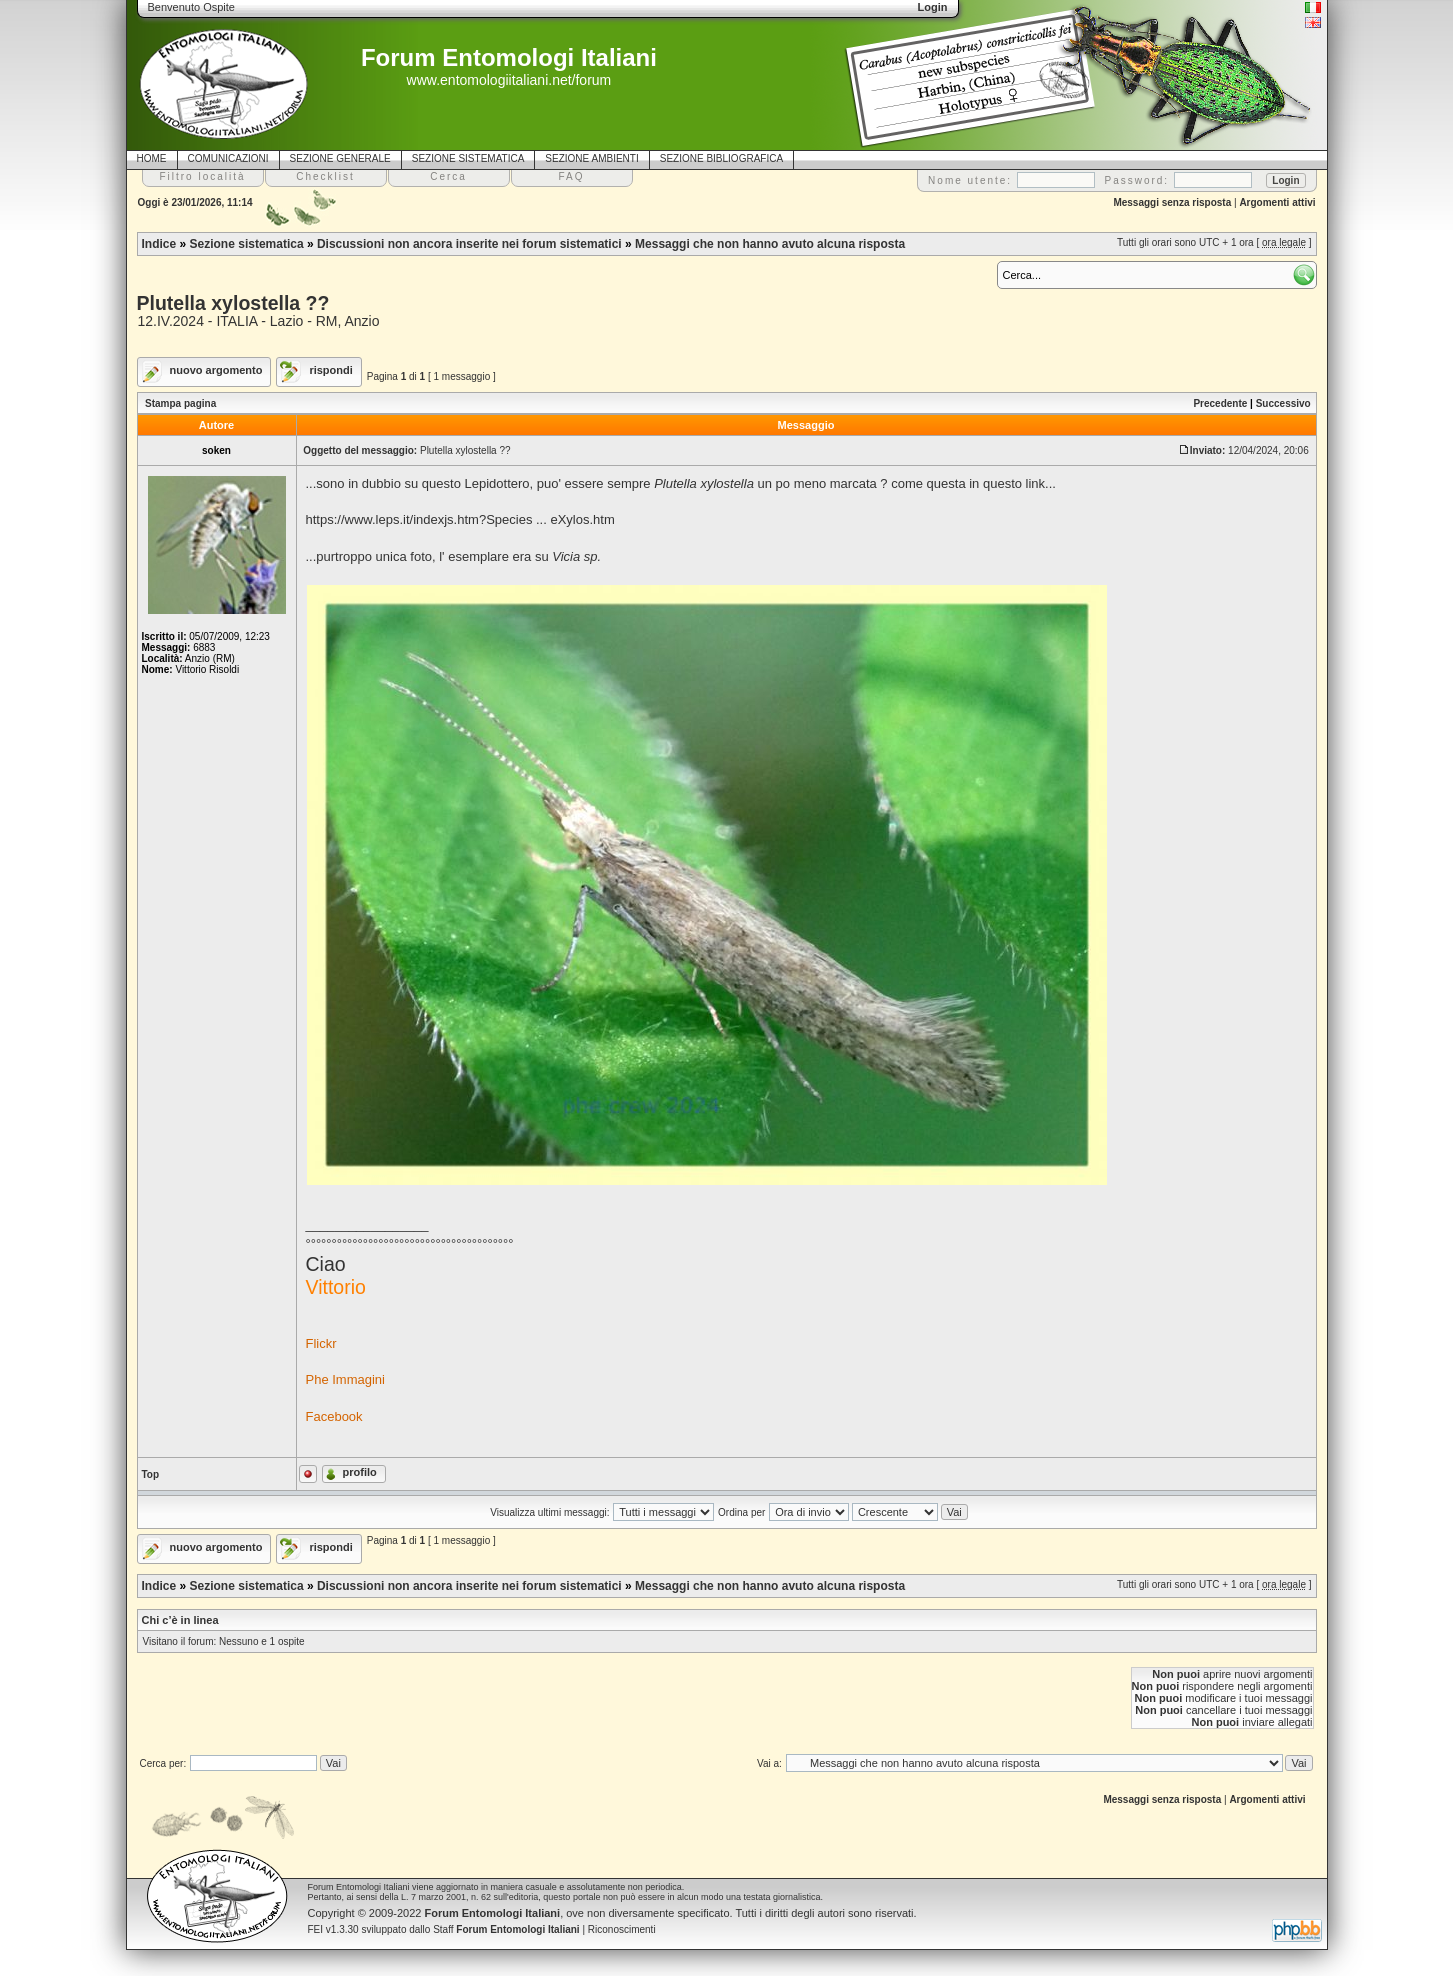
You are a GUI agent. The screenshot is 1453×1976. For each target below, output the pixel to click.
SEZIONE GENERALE (340, 158)
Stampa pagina (180, 403)
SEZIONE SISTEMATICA (468, 158)
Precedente (1220, 403)
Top (151, 1474)
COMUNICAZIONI (228, 158)
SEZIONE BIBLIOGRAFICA (721, 158)
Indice (159, 244)
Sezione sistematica (247, 244)
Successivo (1283, 403)
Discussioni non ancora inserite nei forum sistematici (469, 244)
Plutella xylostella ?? (233, 303)
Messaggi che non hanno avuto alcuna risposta (770, 244)
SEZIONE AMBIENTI (591, 158)
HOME (152, 158)
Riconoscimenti (622, 1929)
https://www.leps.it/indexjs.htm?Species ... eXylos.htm (460, 519)
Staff (506, 1929)
